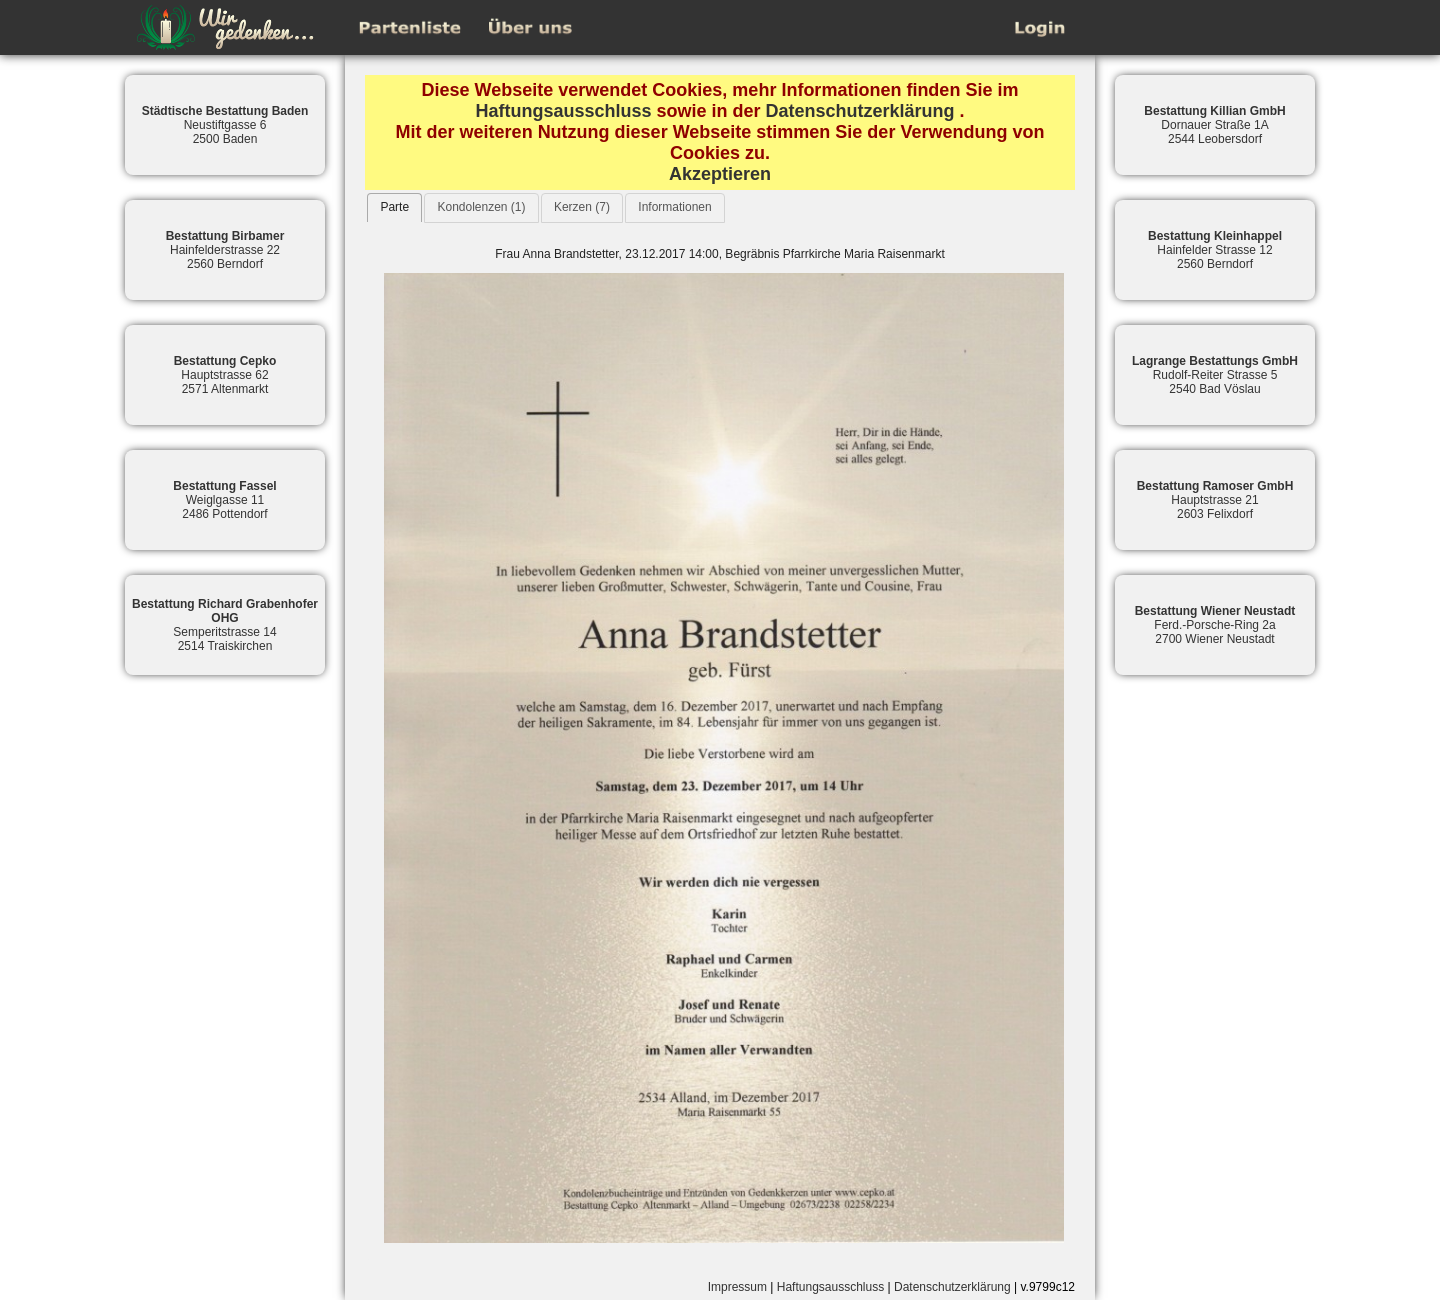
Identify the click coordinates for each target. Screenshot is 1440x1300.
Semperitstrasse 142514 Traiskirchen (225, 625)
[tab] (394, 207)
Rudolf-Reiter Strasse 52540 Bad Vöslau (1215, 375)
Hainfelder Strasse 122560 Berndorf (1215, 250)
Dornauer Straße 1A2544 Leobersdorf (1214, 125)
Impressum (737, 1287)
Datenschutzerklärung (860, 111)
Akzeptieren (720, 174)
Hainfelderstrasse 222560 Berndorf (225, 250)
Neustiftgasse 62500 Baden (225, 125)
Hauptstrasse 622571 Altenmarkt (225, 375)
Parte (394, 207)
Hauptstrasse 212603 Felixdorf (1215, 500)
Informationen (674, 207)
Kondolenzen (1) (481, 207)
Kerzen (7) (582, 207)
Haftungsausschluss (563, 111)
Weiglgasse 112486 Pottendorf (224, 500)
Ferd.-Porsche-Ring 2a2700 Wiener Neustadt (1215, 625)
